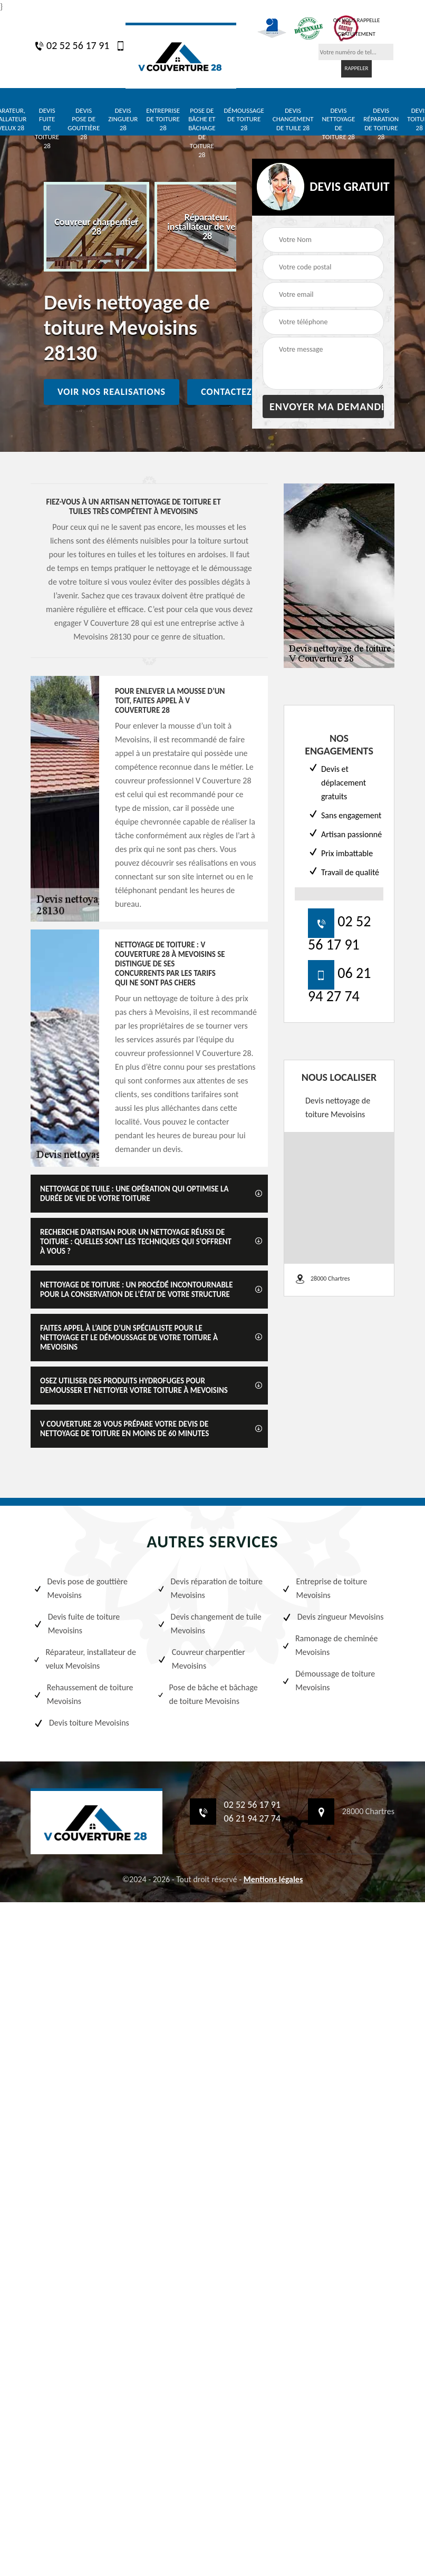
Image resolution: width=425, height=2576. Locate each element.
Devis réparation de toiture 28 (381, 123)
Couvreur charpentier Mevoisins (201, 1659)
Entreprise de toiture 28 (163, 119)
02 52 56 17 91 (72, 45)
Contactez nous (240, 392)
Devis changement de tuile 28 (293, 119)
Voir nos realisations (111, 392)
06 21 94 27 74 (252, 1818)
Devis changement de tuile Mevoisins (209, 1623)
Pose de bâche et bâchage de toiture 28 (201, 132)
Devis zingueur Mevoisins (333, 1617)
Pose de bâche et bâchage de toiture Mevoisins (207, 1694)
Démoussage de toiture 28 (244, 119)
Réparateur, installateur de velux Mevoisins (84, 1659)
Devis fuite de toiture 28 (47, 128)
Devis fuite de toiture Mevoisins (76, 1623)
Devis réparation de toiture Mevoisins (210, 1588)
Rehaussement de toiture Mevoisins (83, 1694)
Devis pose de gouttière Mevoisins (80, 1588)
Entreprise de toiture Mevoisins (324, 1588)
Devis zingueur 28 (123, 119)
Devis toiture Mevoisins (81, 1723)
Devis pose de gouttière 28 (83, 123)
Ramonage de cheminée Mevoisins (330, 1645)
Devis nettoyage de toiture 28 (338, 123)
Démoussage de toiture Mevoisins (328, 1680)
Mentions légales (273, 1879)
